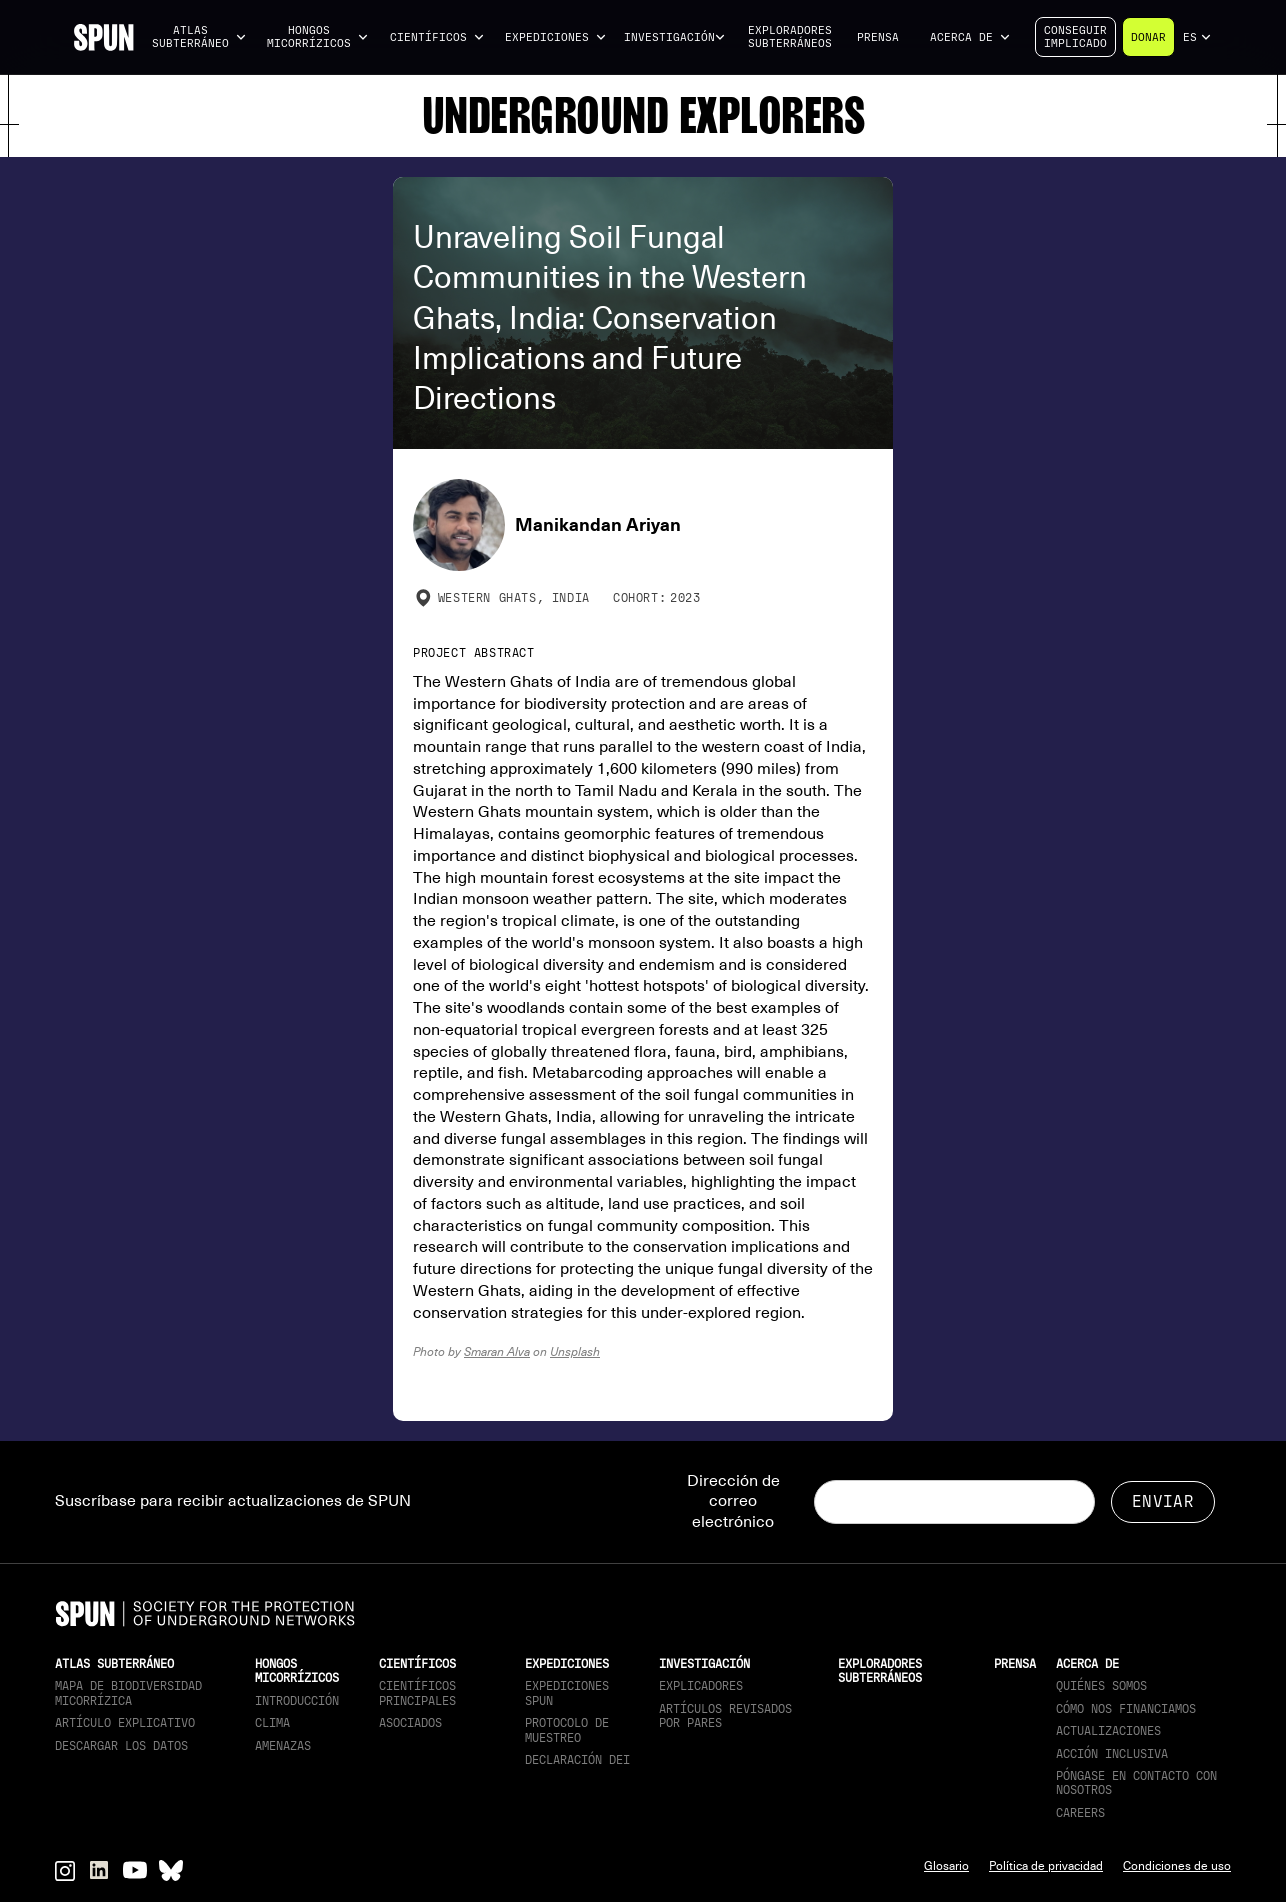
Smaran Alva (497, 1351)
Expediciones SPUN (567, 1693)
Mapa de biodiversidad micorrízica (128, 1693)
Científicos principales (417, 1693)
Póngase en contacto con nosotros (1136, 1783)
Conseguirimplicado (1075, 37)
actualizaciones (1108, 1731)
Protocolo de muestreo (567, 1730)
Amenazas (283, 1746)
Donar (1148, 37)
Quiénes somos (1101, 1686)
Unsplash (575, 1351)
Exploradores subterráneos (790, 37)
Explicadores (701, 1686)
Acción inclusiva (1112, 1754)
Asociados (410, 1723)
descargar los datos (121, 1746)
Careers (1080, 1813)
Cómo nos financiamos (1126, 1709)
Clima (272, 1723)
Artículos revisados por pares (725, 1716)
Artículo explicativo (125, 1723)
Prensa (878, 37)
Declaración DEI (577, 1760)
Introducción (297, 1701)
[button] (199, 37)
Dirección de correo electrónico (733, 1502)
